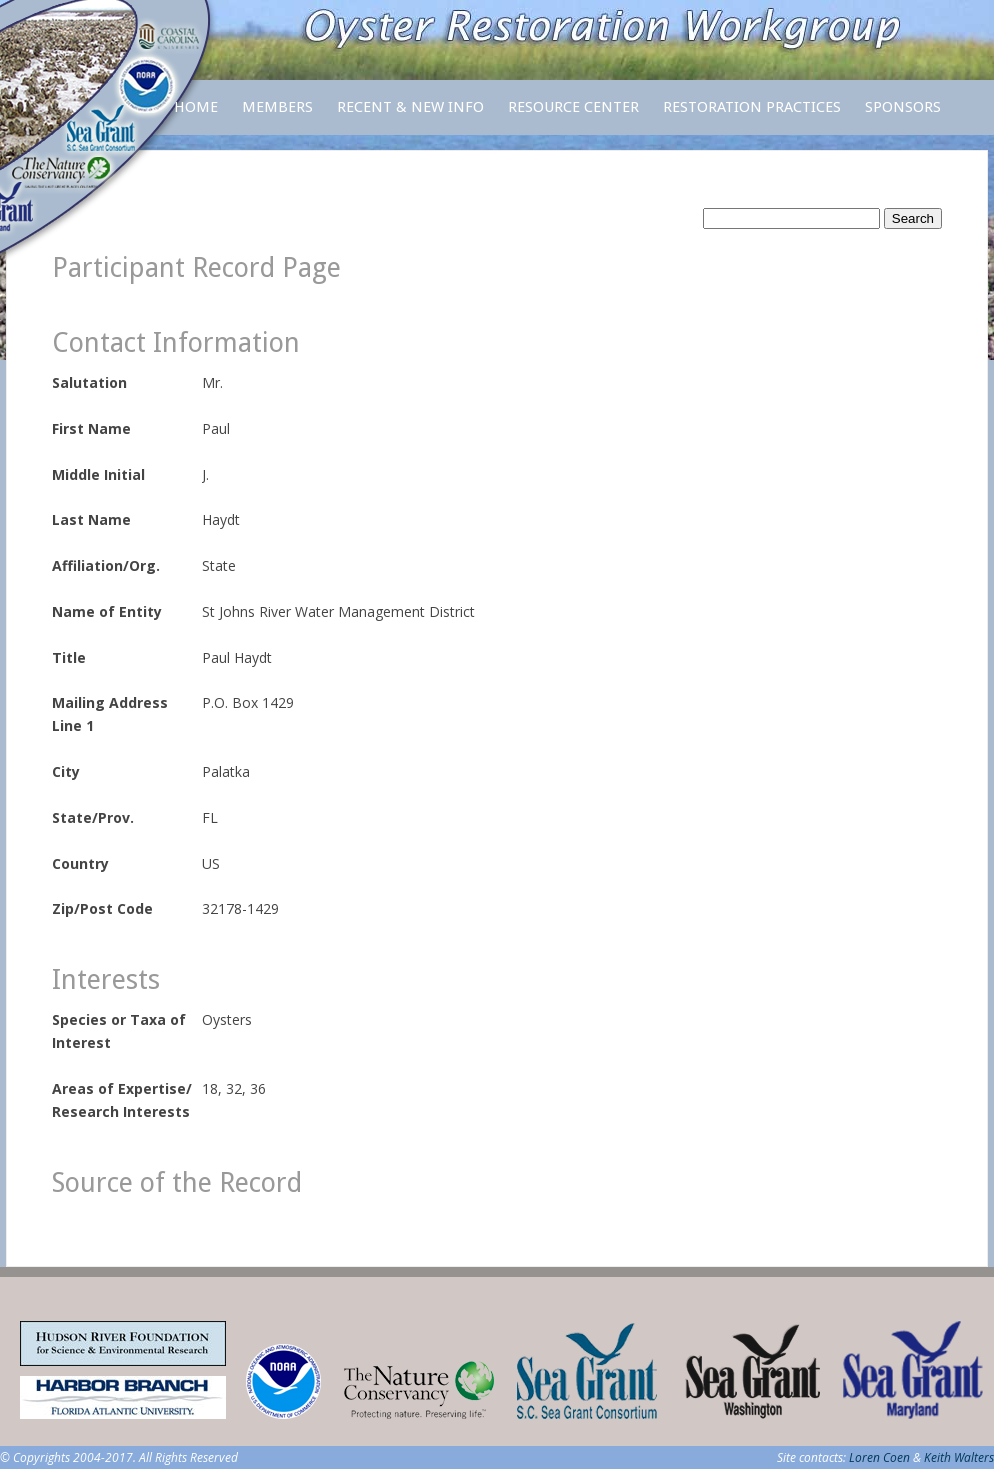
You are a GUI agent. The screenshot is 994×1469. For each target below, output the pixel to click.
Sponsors (903, 107)
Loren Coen (879, 1457)
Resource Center (573, 116)
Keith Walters (959, 1457)
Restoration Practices (752, 116)
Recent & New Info (410, 107)
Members (277, 116)
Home (196, 107)
